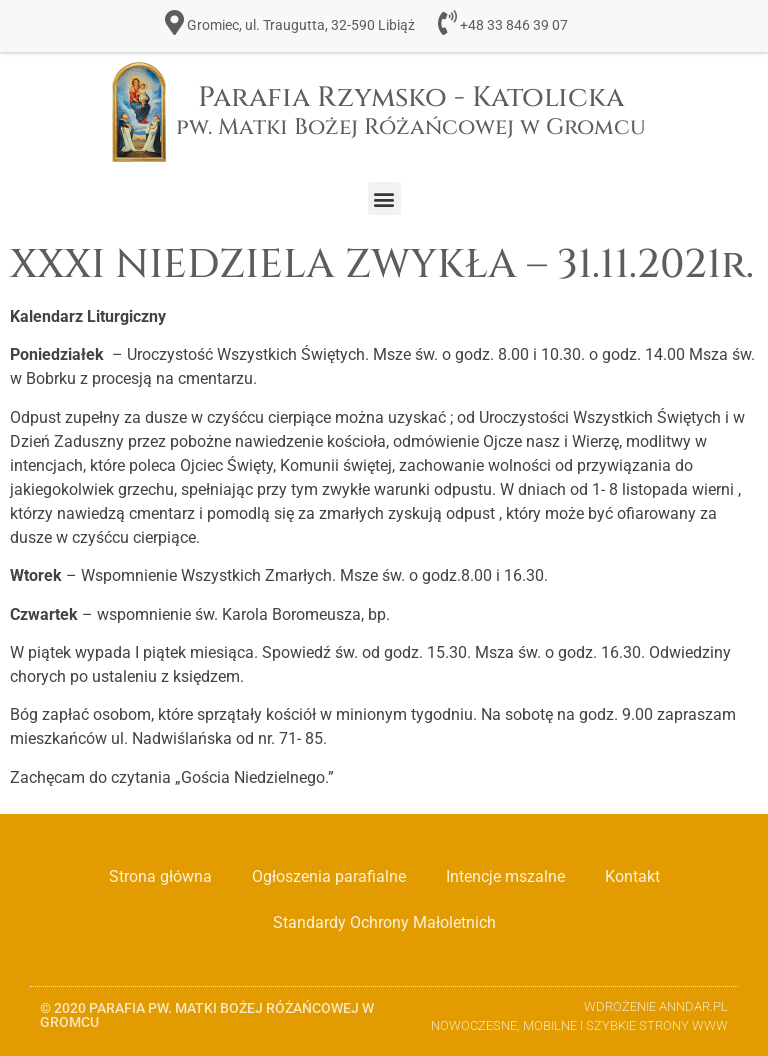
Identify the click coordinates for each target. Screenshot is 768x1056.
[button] (384, 198)
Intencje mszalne (505, 876)
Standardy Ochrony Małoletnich (384, 922)
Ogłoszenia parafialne (329, 876)
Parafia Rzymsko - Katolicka (411, 110)
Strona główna (160, 876)
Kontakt (632, 876)
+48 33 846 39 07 (514, 25)
